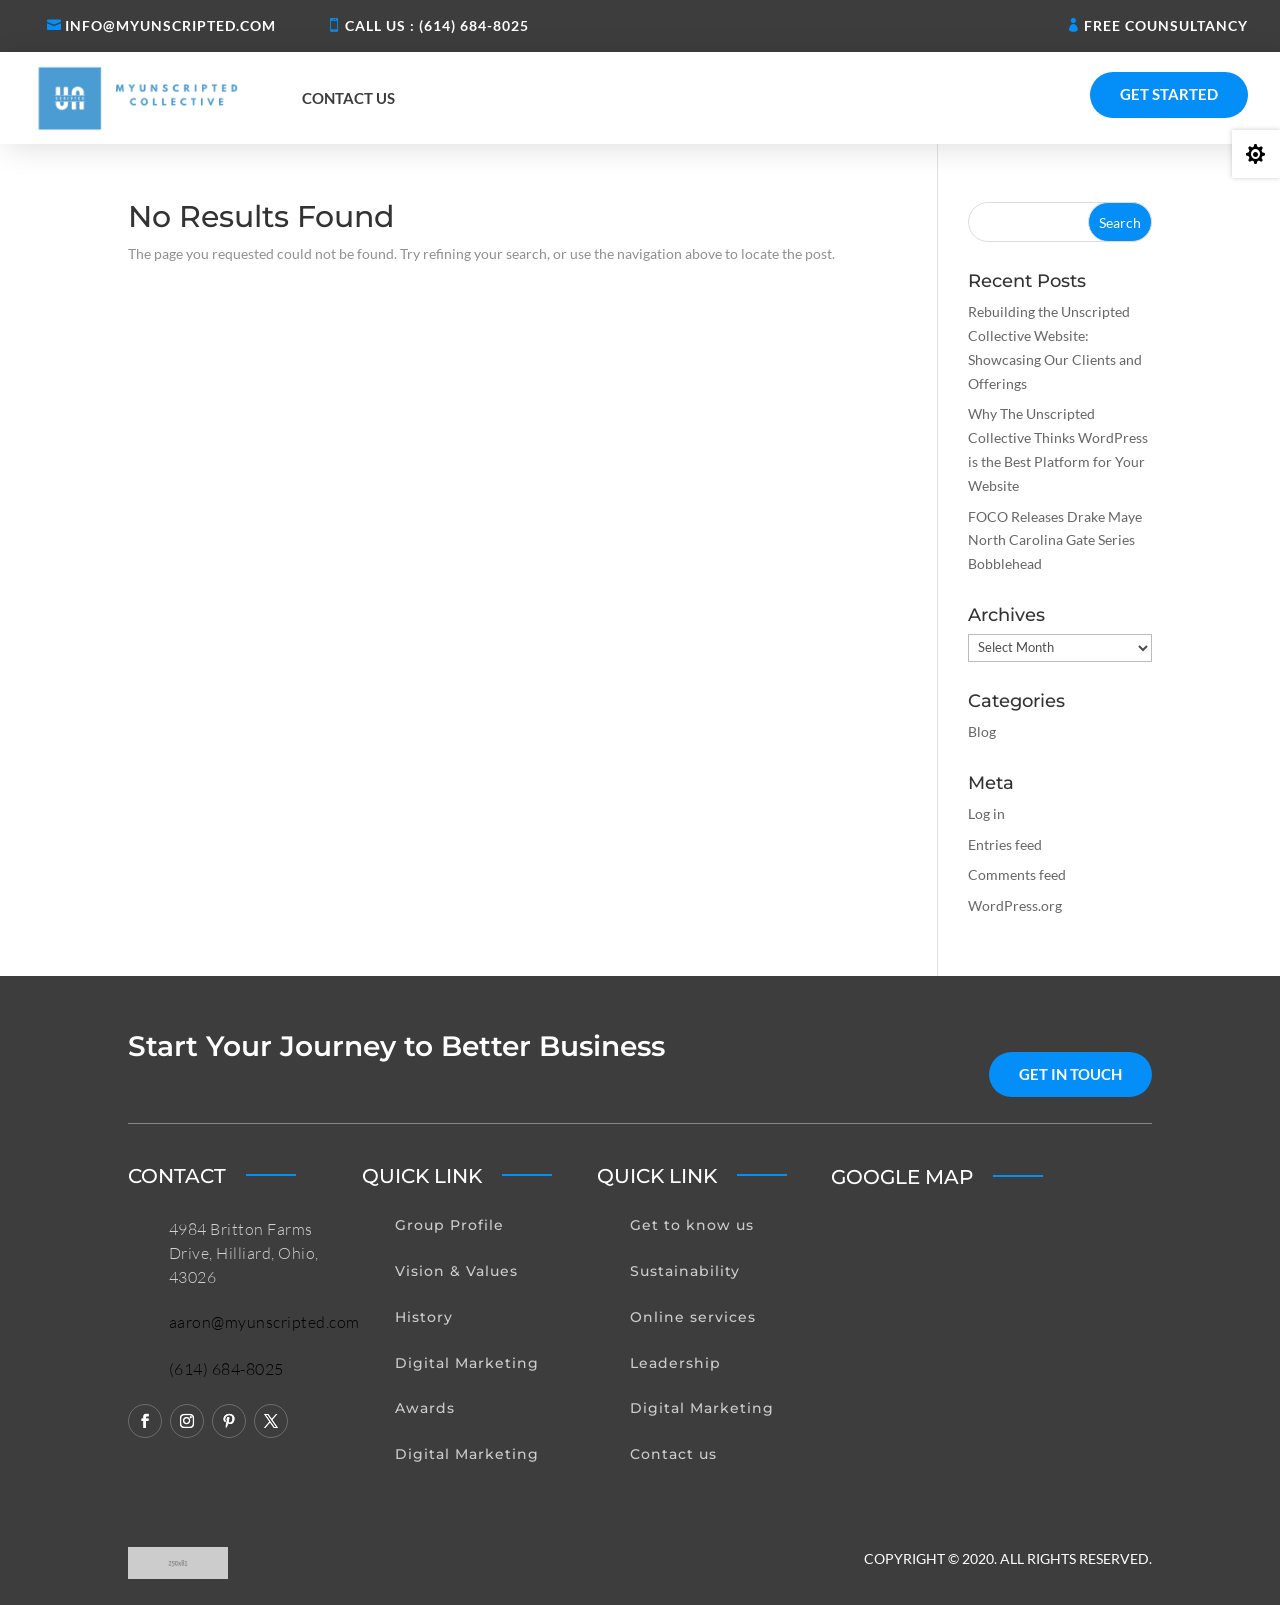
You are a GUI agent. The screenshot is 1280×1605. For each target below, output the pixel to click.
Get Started (1169, 94)
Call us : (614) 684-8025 (437, 25)
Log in (986, 813)
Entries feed (1005, 844)
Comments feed (1017, 874)
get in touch (1070, 1074)
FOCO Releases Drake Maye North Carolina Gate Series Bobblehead (1055, 540)
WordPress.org (1015, 905)
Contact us (348, 98)
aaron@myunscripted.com (264, 1322)
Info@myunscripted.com (170, 25)
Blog (982, 731)
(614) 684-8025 (226, 1369)
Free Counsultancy (1166, 25)
